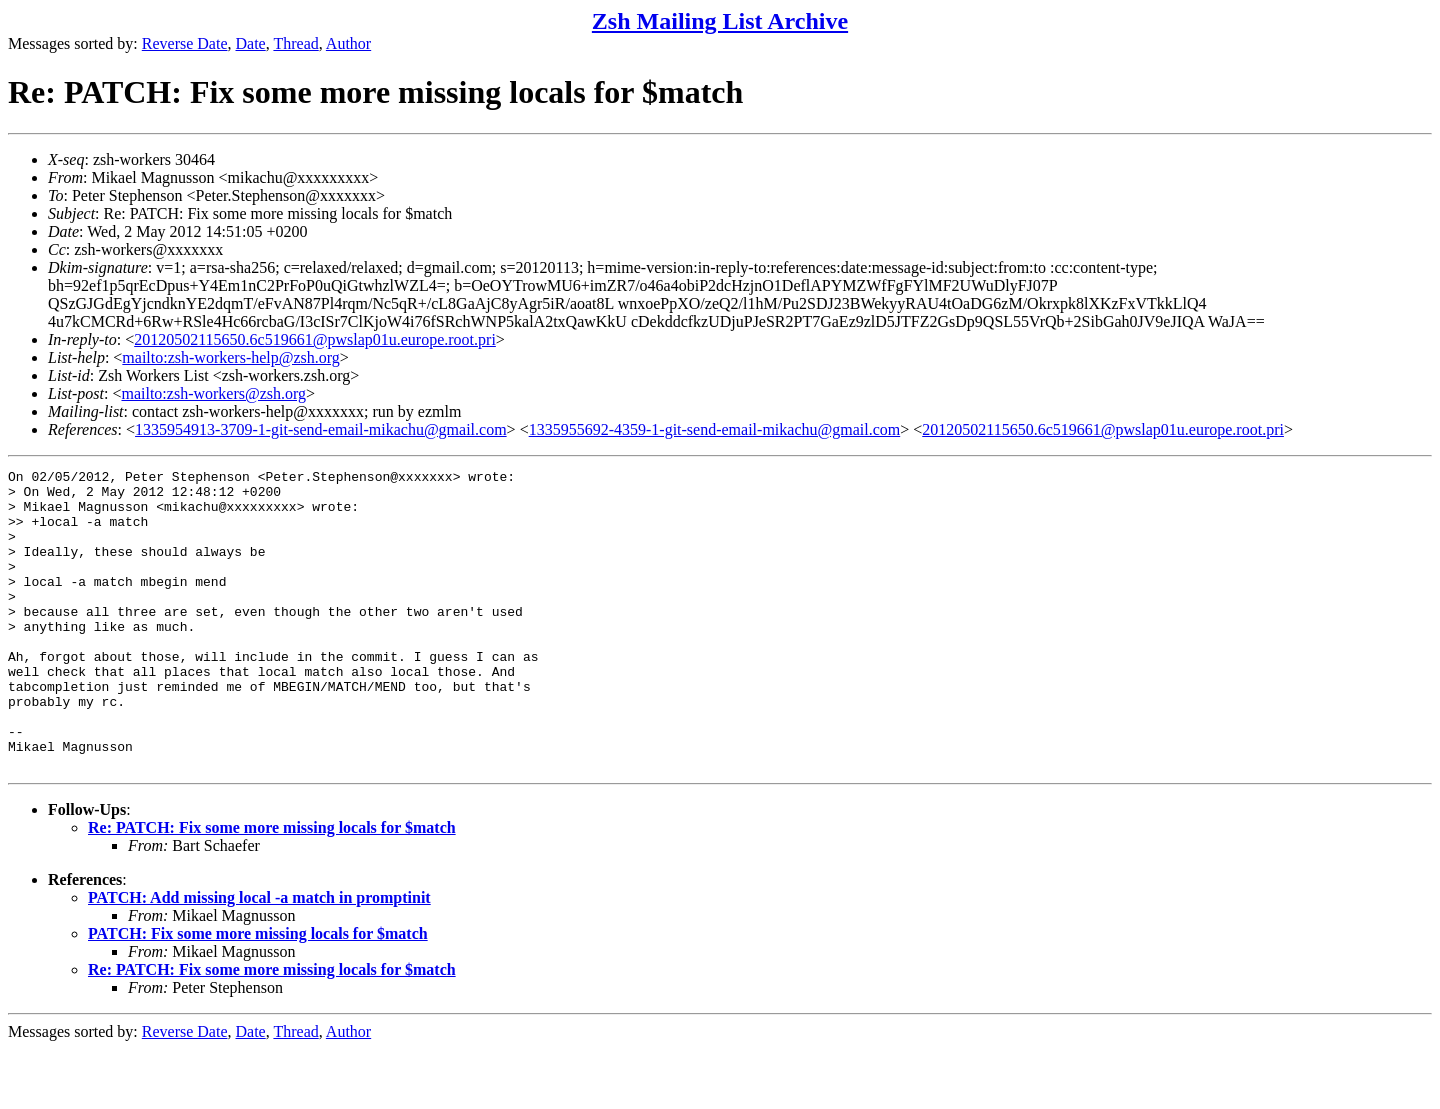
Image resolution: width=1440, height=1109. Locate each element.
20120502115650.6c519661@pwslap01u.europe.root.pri (315, 339)
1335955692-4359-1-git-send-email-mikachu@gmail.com (715, 429)
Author (348, 43)
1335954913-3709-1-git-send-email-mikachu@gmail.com (321, 429)
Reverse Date (185, 43)
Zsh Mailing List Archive (720, 21)
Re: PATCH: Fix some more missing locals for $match (272, 887)
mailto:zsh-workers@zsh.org (213, 393)
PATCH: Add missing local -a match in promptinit (259, 957)
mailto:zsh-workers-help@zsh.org (231, 357)
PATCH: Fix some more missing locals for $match (258, 993)
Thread (295, 43)
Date (251, 43)
